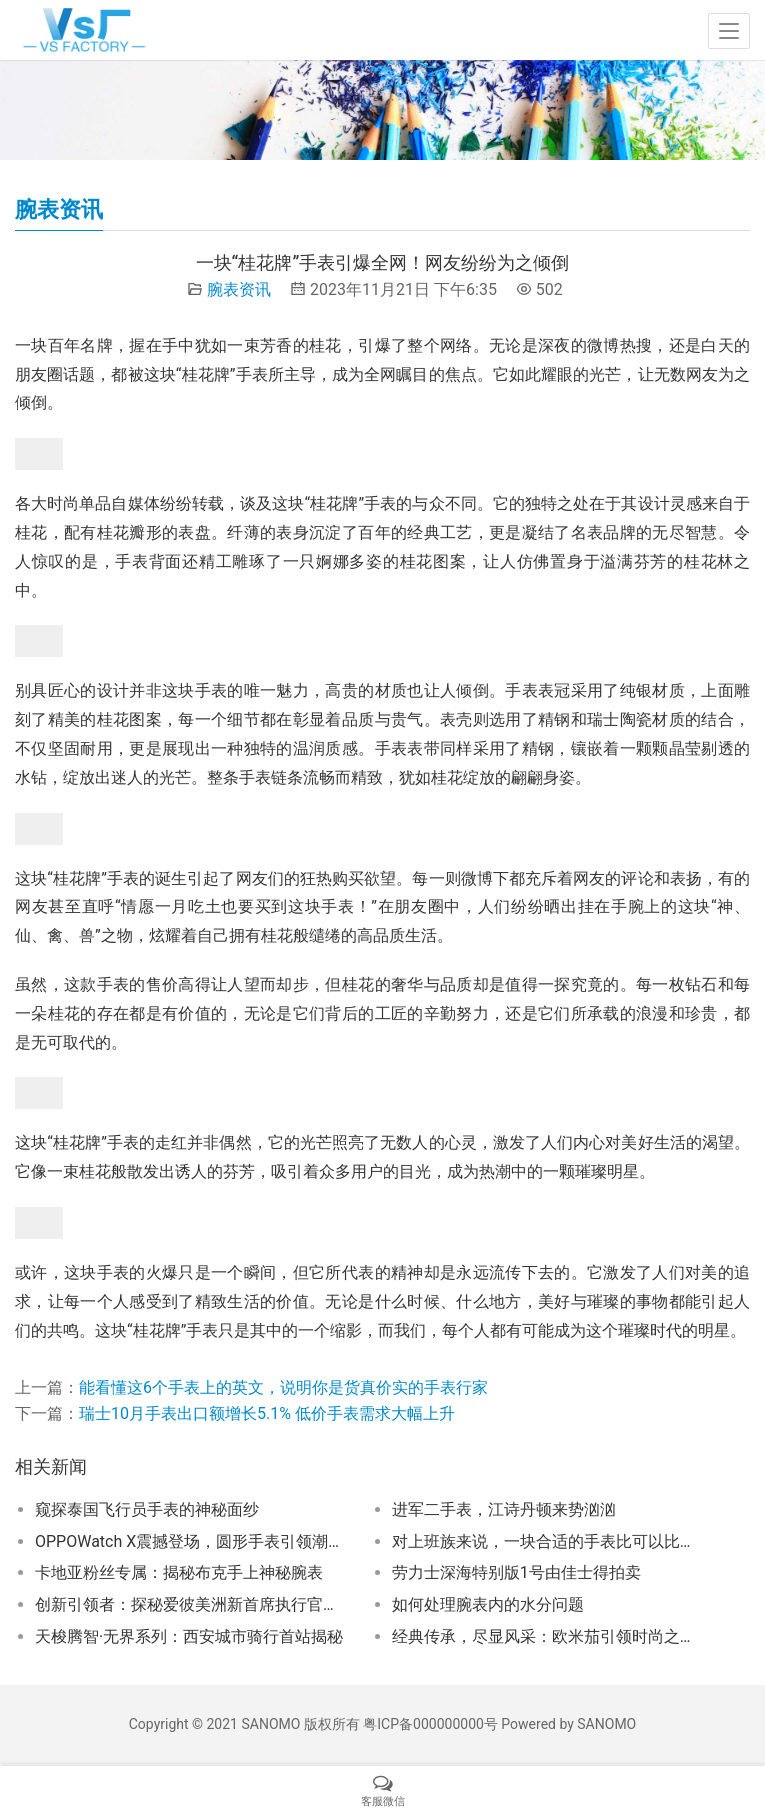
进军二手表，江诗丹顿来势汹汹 (504, 1509)
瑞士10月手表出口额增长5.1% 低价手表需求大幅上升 (267, 1413)
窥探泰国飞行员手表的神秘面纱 (147, 1509)
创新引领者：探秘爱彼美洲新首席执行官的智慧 (192, 1604)
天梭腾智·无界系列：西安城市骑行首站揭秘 (189, 1636)
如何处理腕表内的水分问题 (488, 1604)
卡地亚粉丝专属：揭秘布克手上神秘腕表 (179, 1572)
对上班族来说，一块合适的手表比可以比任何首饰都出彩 (549, 1541)
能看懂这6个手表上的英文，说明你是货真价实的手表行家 (283, 1387)
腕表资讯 (239, 289)
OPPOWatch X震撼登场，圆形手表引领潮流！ (192, 1541)
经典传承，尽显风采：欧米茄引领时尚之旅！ (549, 1636)
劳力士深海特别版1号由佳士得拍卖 (516, 1572)
